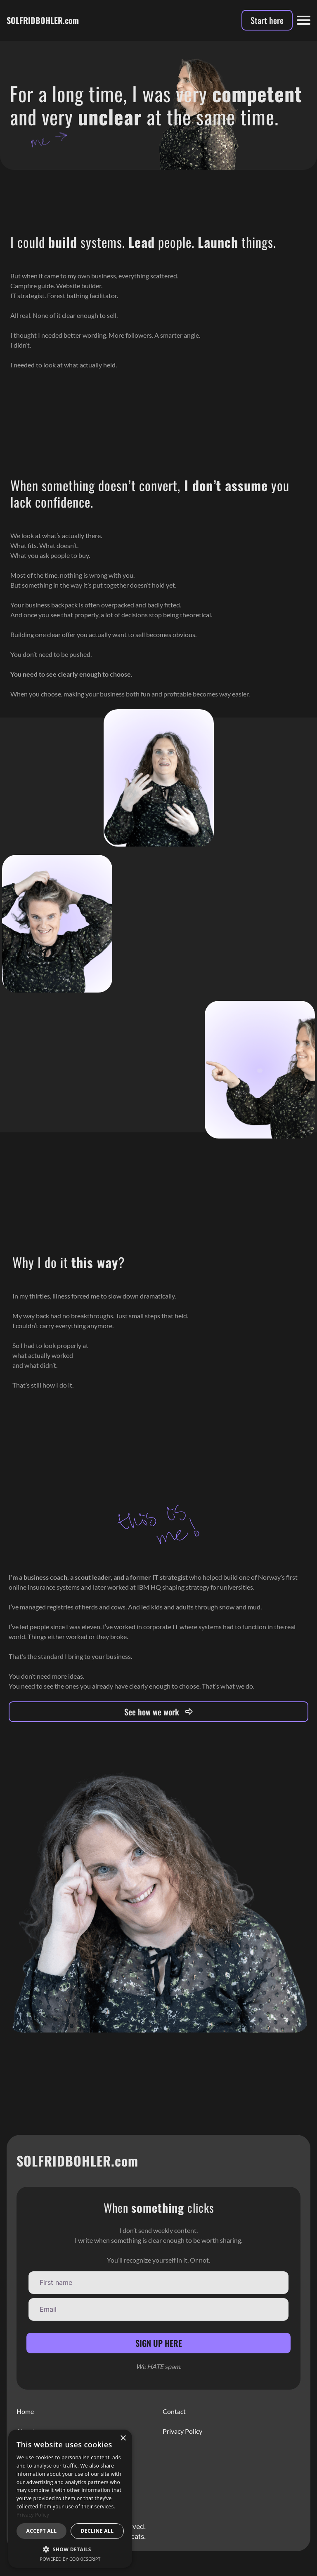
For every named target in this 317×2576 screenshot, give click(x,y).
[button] (70, 2549)
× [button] (123, 2438)
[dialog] (70, 2499)
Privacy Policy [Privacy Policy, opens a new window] (33, 2514)
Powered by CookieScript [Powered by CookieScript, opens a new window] (70, 2559)
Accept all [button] (41, 2530)
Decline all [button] (97, 2530)
